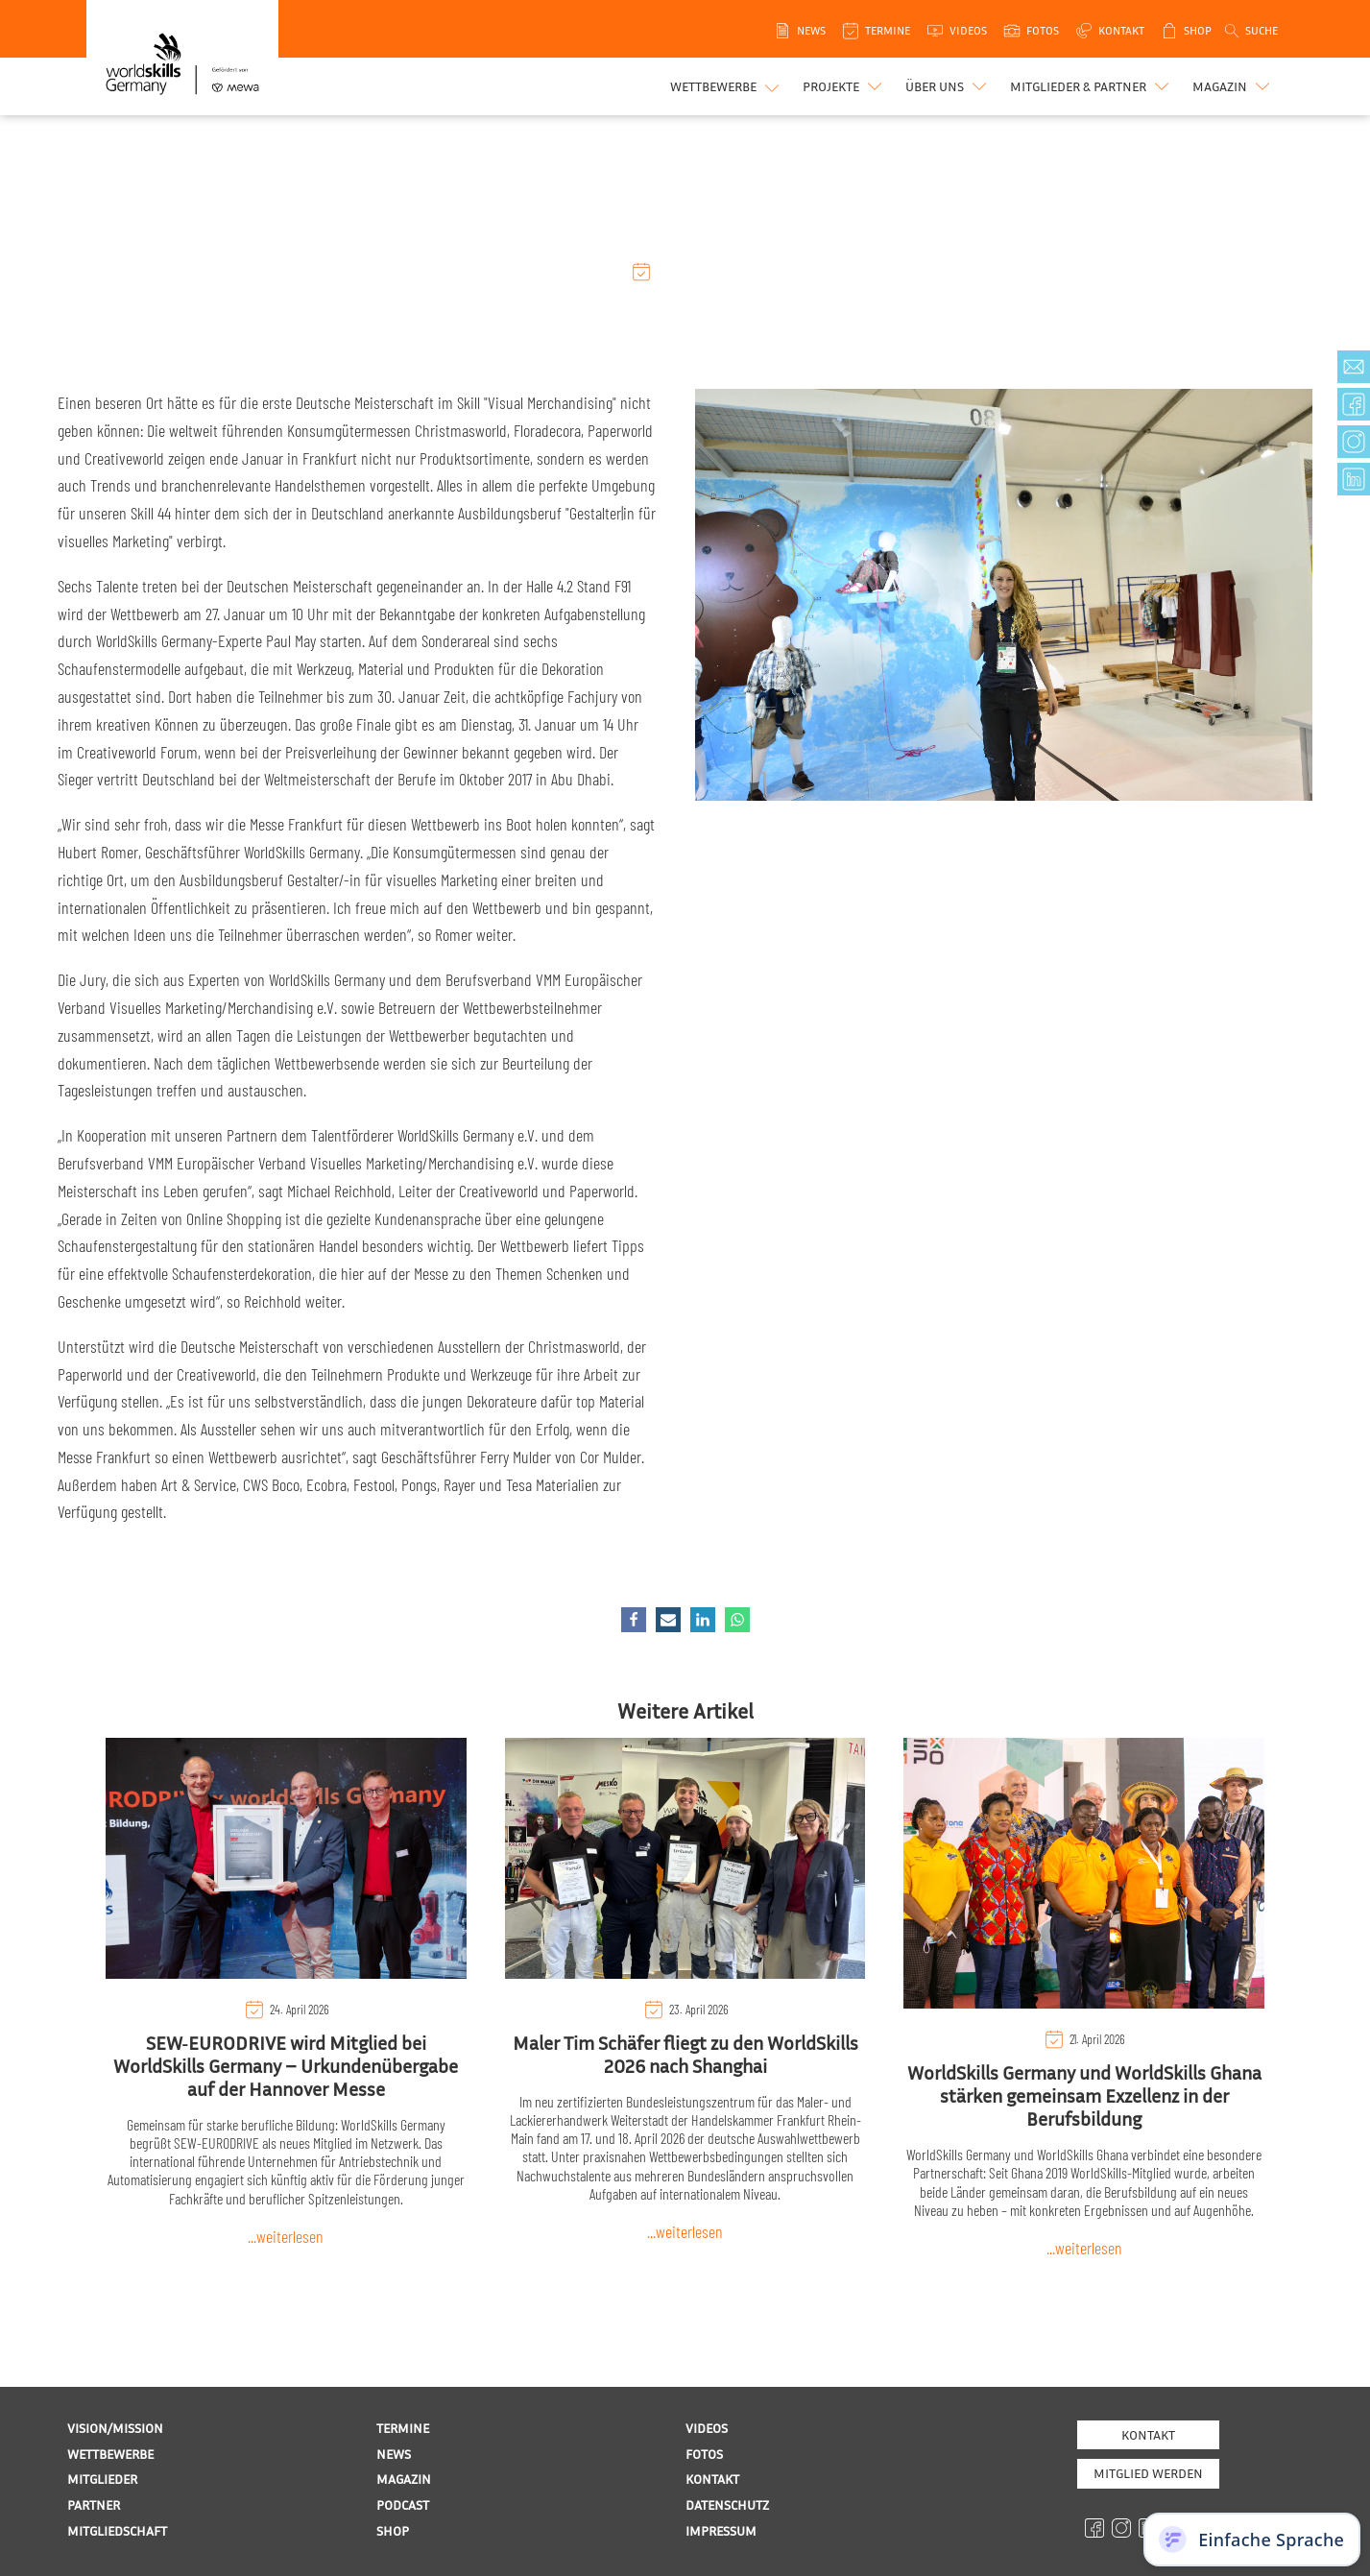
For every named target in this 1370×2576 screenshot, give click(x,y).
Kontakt (1148, 2434)
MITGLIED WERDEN (1148, 2473)
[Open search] (1250, 30)
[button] (844, 86)
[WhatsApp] (737, 1619)
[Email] (668, 1619)
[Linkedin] (702, 1619)
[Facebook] (633, 1619)
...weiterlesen (286, 2236)
